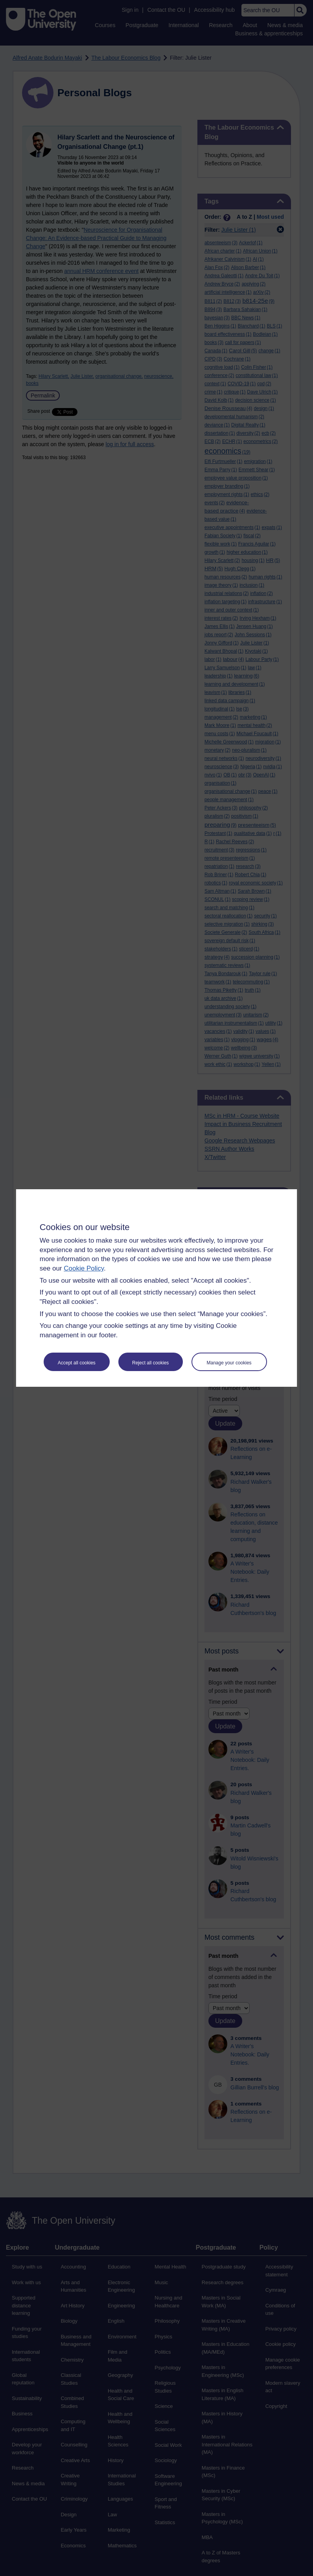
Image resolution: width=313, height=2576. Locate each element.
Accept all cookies (77, 1363)
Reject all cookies (150, 1363)
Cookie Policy (84, 1268)
